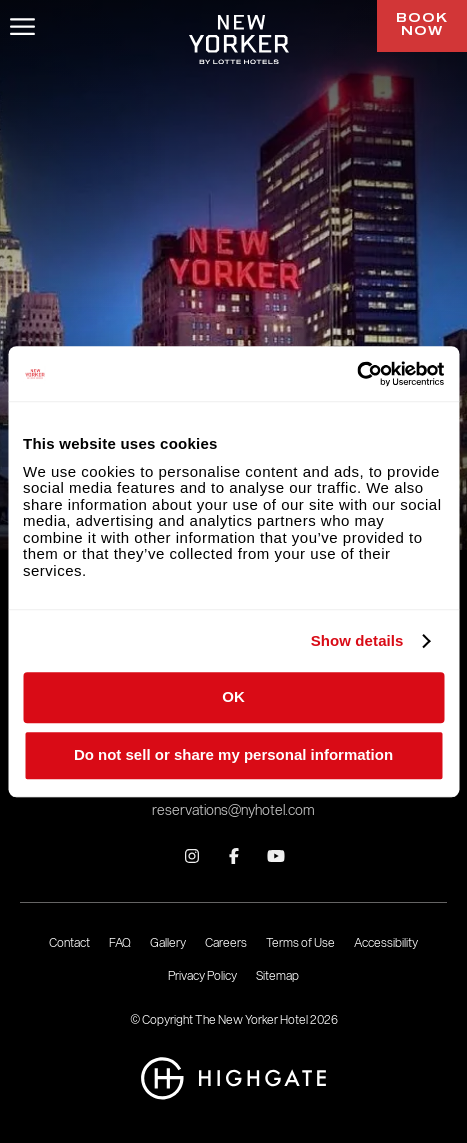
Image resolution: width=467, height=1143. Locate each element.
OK (233, 696)
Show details (357, 641)
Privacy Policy (202, 975)
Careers (226, 942)
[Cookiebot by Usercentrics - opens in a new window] (356, 374)
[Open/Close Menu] (22, 26)
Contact (69, 942)
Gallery (168, 942)
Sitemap (277, 975)
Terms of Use (300, 942)
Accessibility (386, 942)
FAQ (120, 942)
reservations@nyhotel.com (233, 810)
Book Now (422, 25)
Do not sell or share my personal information (233, 755)
